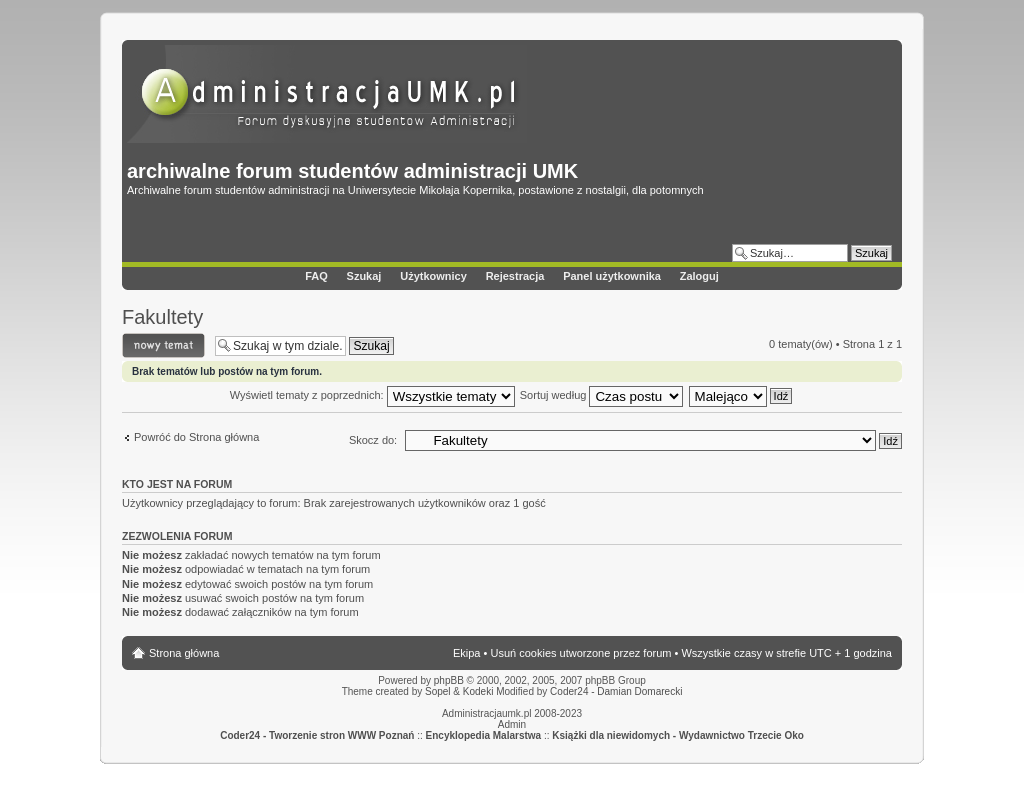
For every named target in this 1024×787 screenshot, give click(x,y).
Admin (512, 724)
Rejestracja (515, 276)
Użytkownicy (433, 276)
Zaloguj (699, 276)
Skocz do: (373, 440)
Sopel (438, 691)
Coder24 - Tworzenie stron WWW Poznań (317, 735)
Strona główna (184, 653)
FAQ (316, 276)
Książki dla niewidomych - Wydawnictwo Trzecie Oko (678, 735)
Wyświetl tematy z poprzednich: (372, 395)
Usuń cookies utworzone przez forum (580, 653)
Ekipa (467, 653)
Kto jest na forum (177, 484)
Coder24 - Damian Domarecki (616, 691)
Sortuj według (602, 395)
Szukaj (364, 276)
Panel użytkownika (612, 276)
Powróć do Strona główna (196, 437)
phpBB (449, 680)
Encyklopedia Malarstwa (484, 735)
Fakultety (162, 317)
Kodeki (478, 691)
